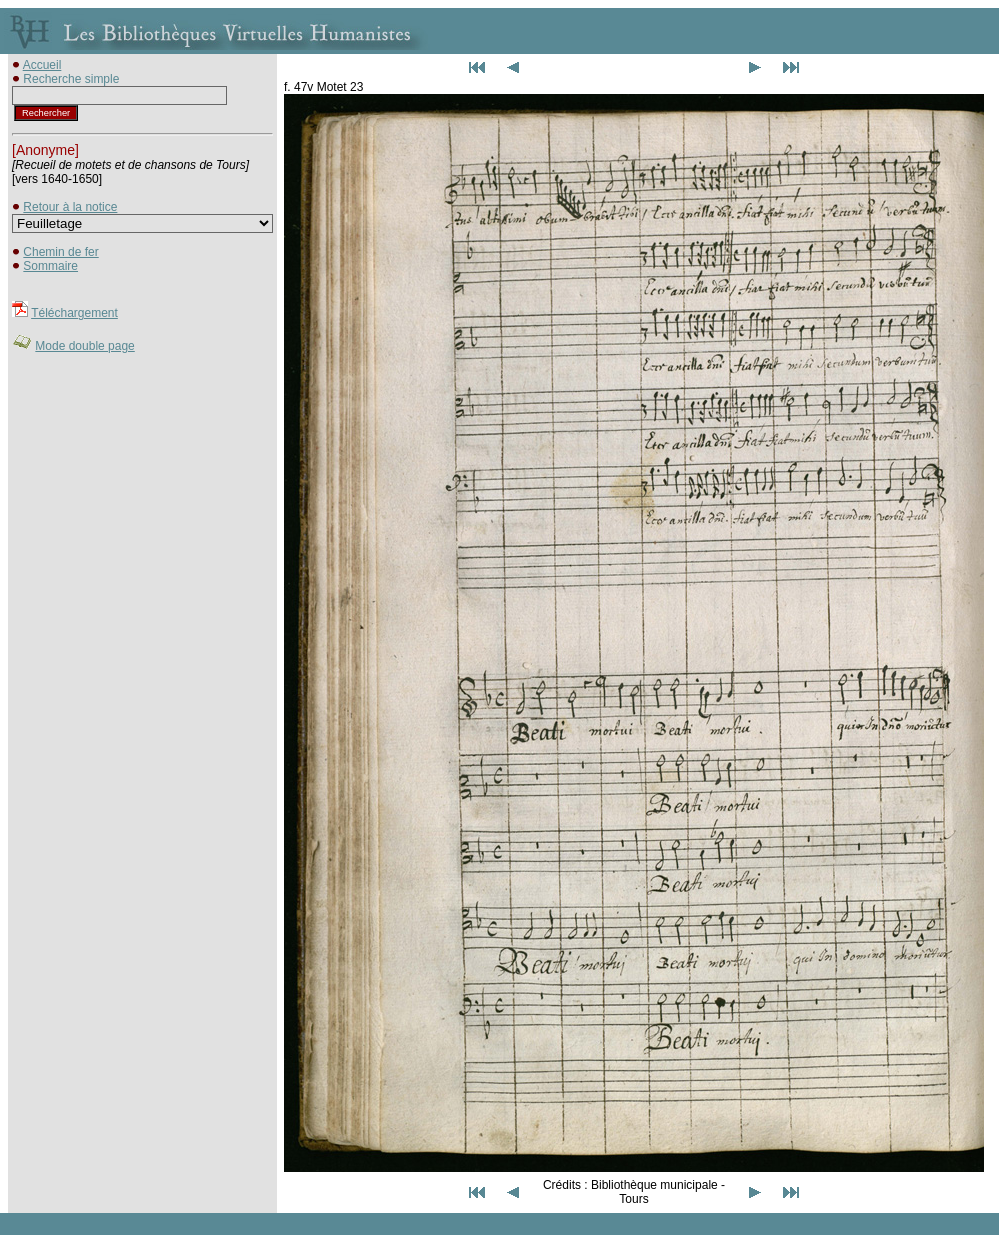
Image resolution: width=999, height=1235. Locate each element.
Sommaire (50, 266)
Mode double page (84, 346)
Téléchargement (74, 313)
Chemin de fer (60, 252)
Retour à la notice (70, 207)
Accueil (42, 65)
